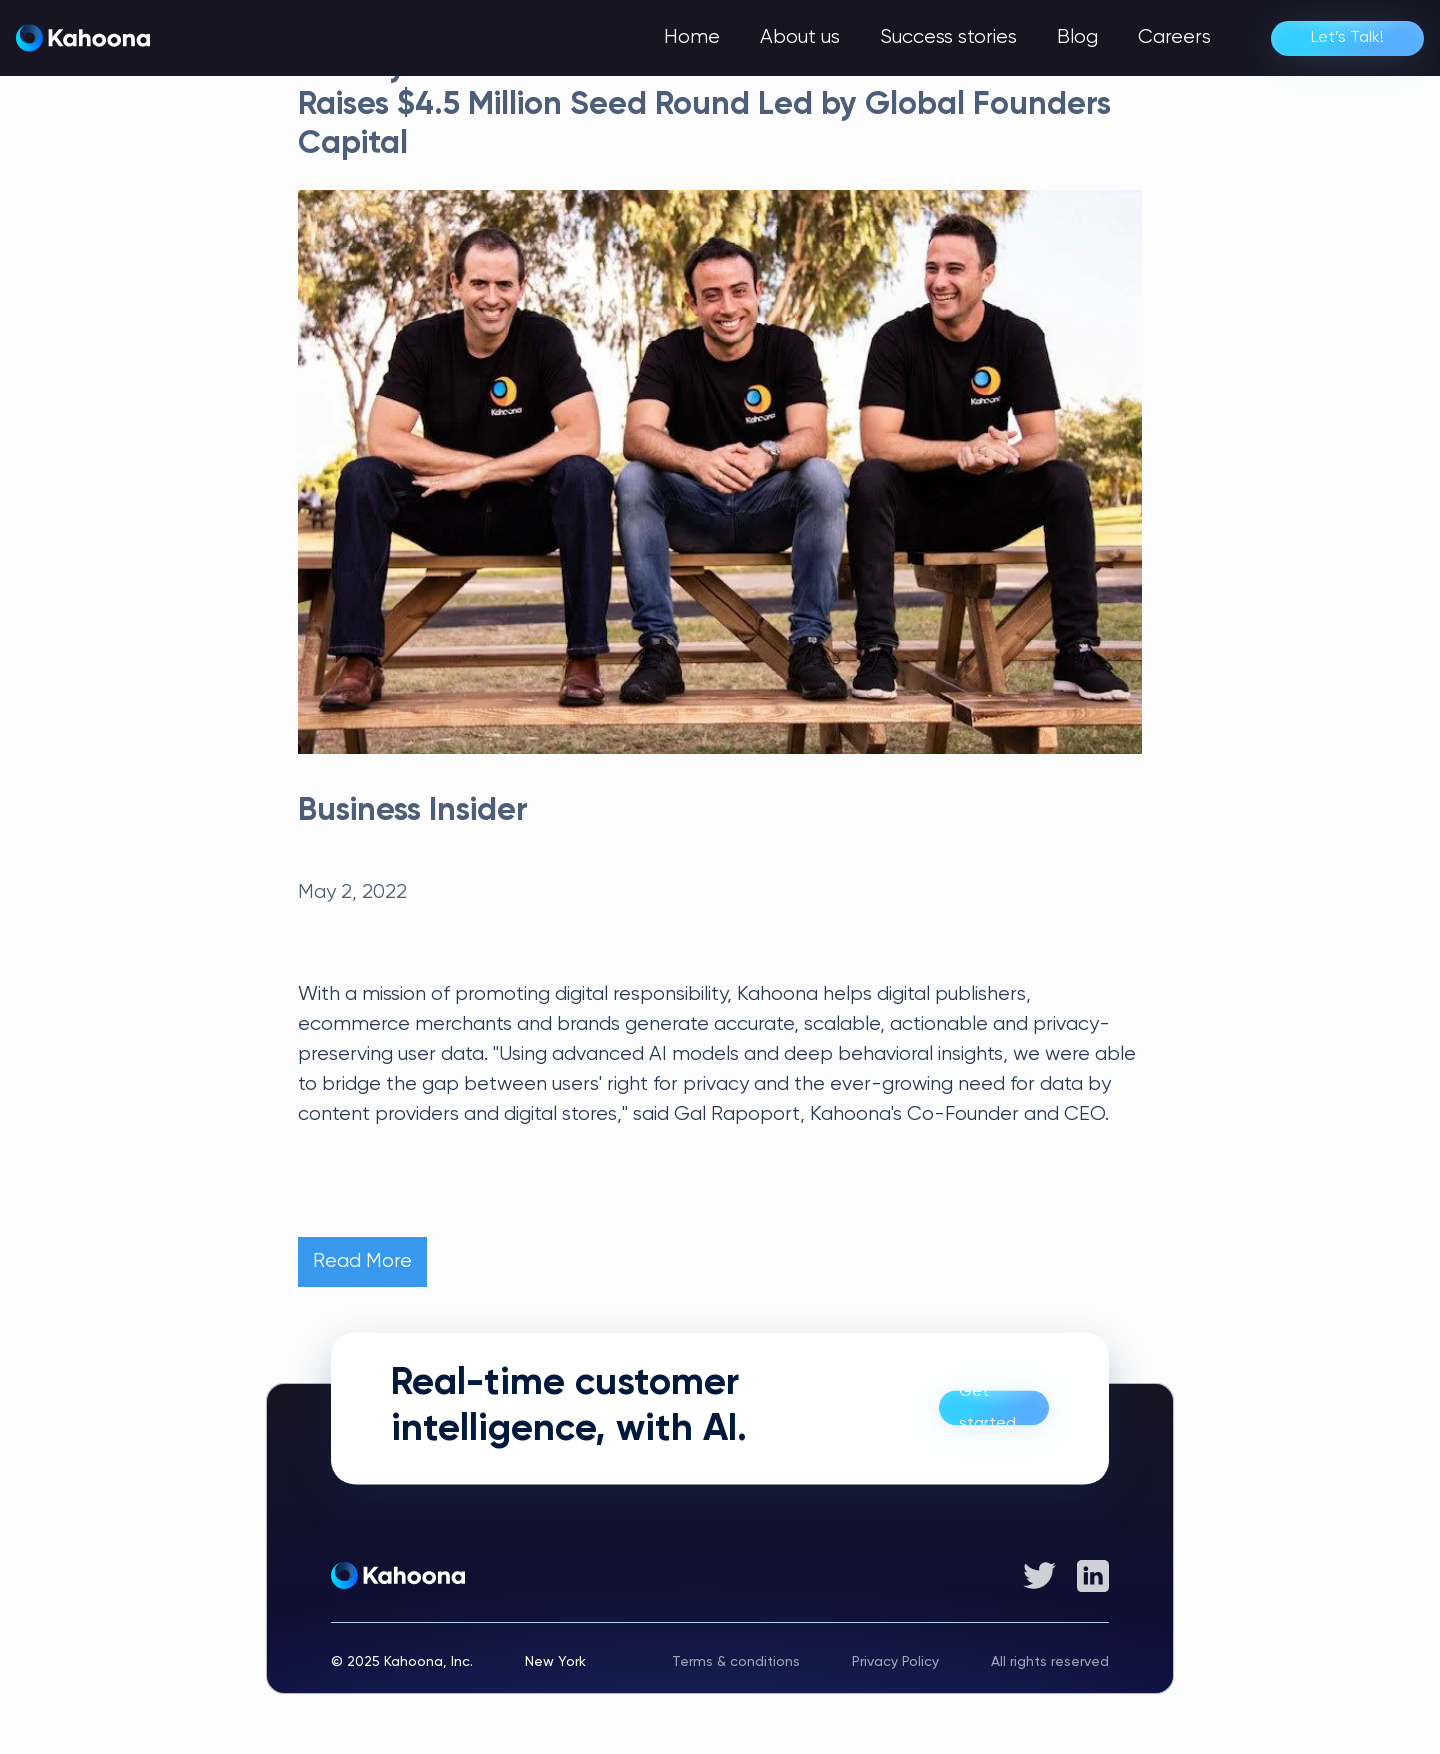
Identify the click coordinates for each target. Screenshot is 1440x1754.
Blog (1077, 37)
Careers (1174, 37)
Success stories (948, 37)
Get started (987, 1408)
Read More (362, 1261)
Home (692, 37)
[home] (83, 38)
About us (800, 37)
